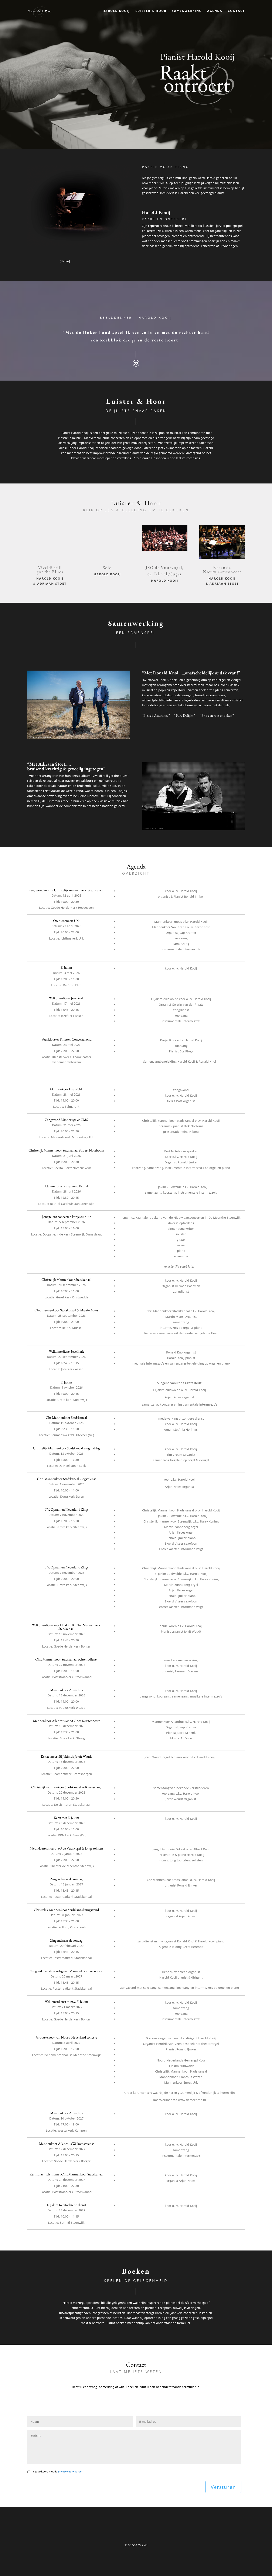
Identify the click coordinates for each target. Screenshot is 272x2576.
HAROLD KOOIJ (116, 12)
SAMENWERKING (187, 12)
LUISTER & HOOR (150, 12)
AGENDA (214, 12)
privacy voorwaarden (70, 2471)
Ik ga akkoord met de (57, 2471)
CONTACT (236, 12)
